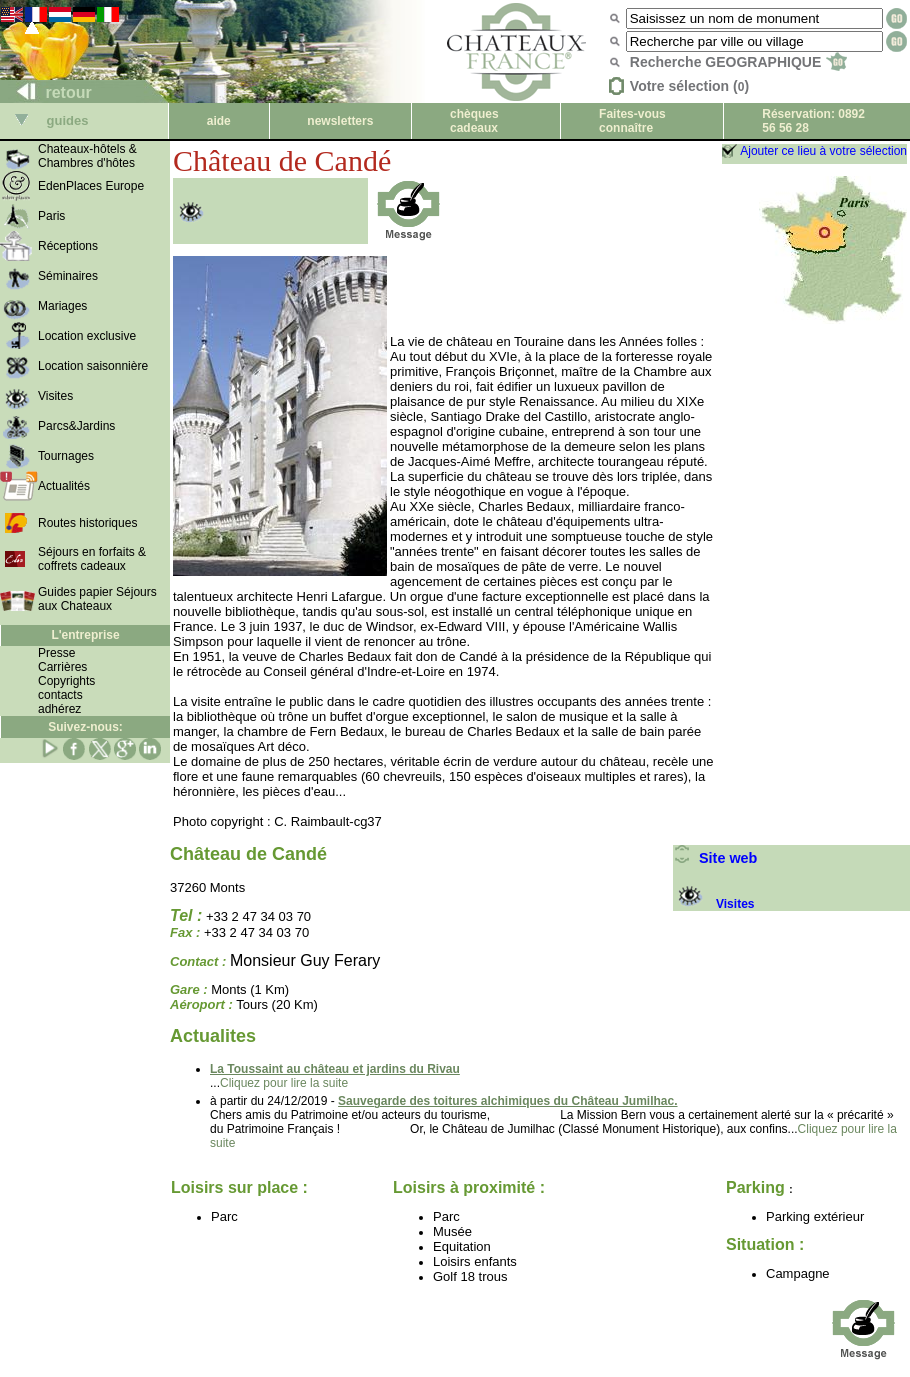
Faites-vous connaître (632, 121)
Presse (56, 653)
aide (219, 121)
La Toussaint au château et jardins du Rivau (335, 1069)
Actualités (64, 486)
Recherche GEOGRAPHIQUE (738, 62)
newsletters (340, 121)
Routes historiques (87, 523)
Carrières (62, 667)
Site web (715, 858)
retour (46, 92)
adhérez (59, 709)
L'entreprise (85, 635)
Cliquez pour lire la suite (284, 1083)
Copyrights (66, 681)
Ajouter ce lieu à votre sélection (823, 151)
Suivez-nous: (85, 727)
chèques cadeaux (474, 121)
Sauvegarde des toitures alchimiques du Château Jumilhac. (507, 1101)
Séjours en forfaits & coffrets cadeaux (92, 559)
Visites (713, 904)
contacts (60, 695)
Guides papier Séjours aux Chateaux (97, 599)
